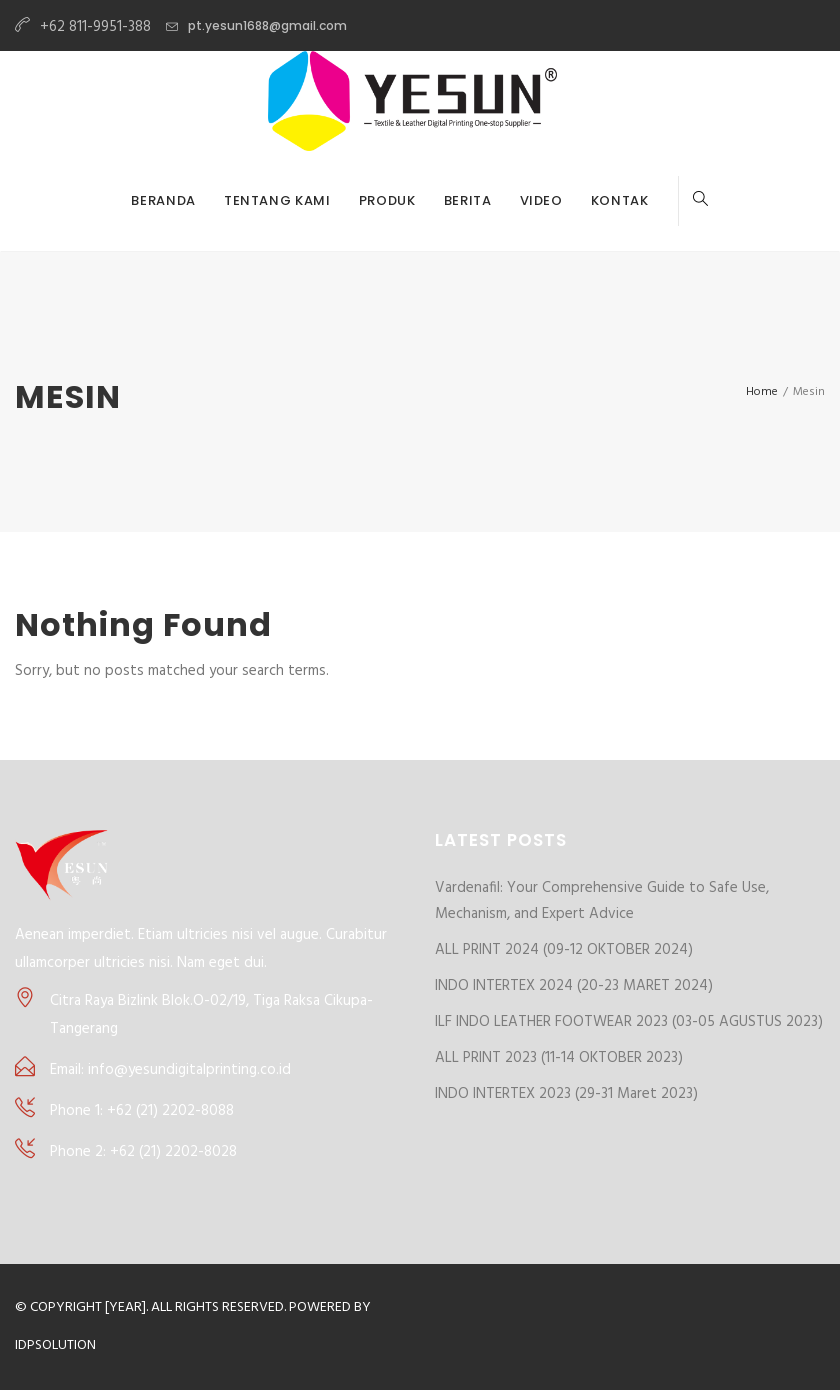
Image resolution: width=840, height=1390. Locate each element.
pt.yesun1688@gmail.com (267, 25)
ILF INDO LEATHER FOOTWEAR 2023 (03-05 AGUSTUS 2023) (629, 1022)
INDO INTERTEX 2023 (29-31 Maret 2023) (566, 1094)
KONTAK (620, 200)
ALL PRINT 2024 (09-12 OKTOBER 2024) (564, 950)
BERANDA (163, 200)
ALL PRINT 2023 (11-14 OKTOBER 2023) (559, 1058)
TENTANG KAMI (277, 200)
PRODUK (387, 200)
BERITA (468, 200)
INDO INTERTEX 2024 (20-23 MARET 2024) (574, 986)
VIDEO (541, 200)
